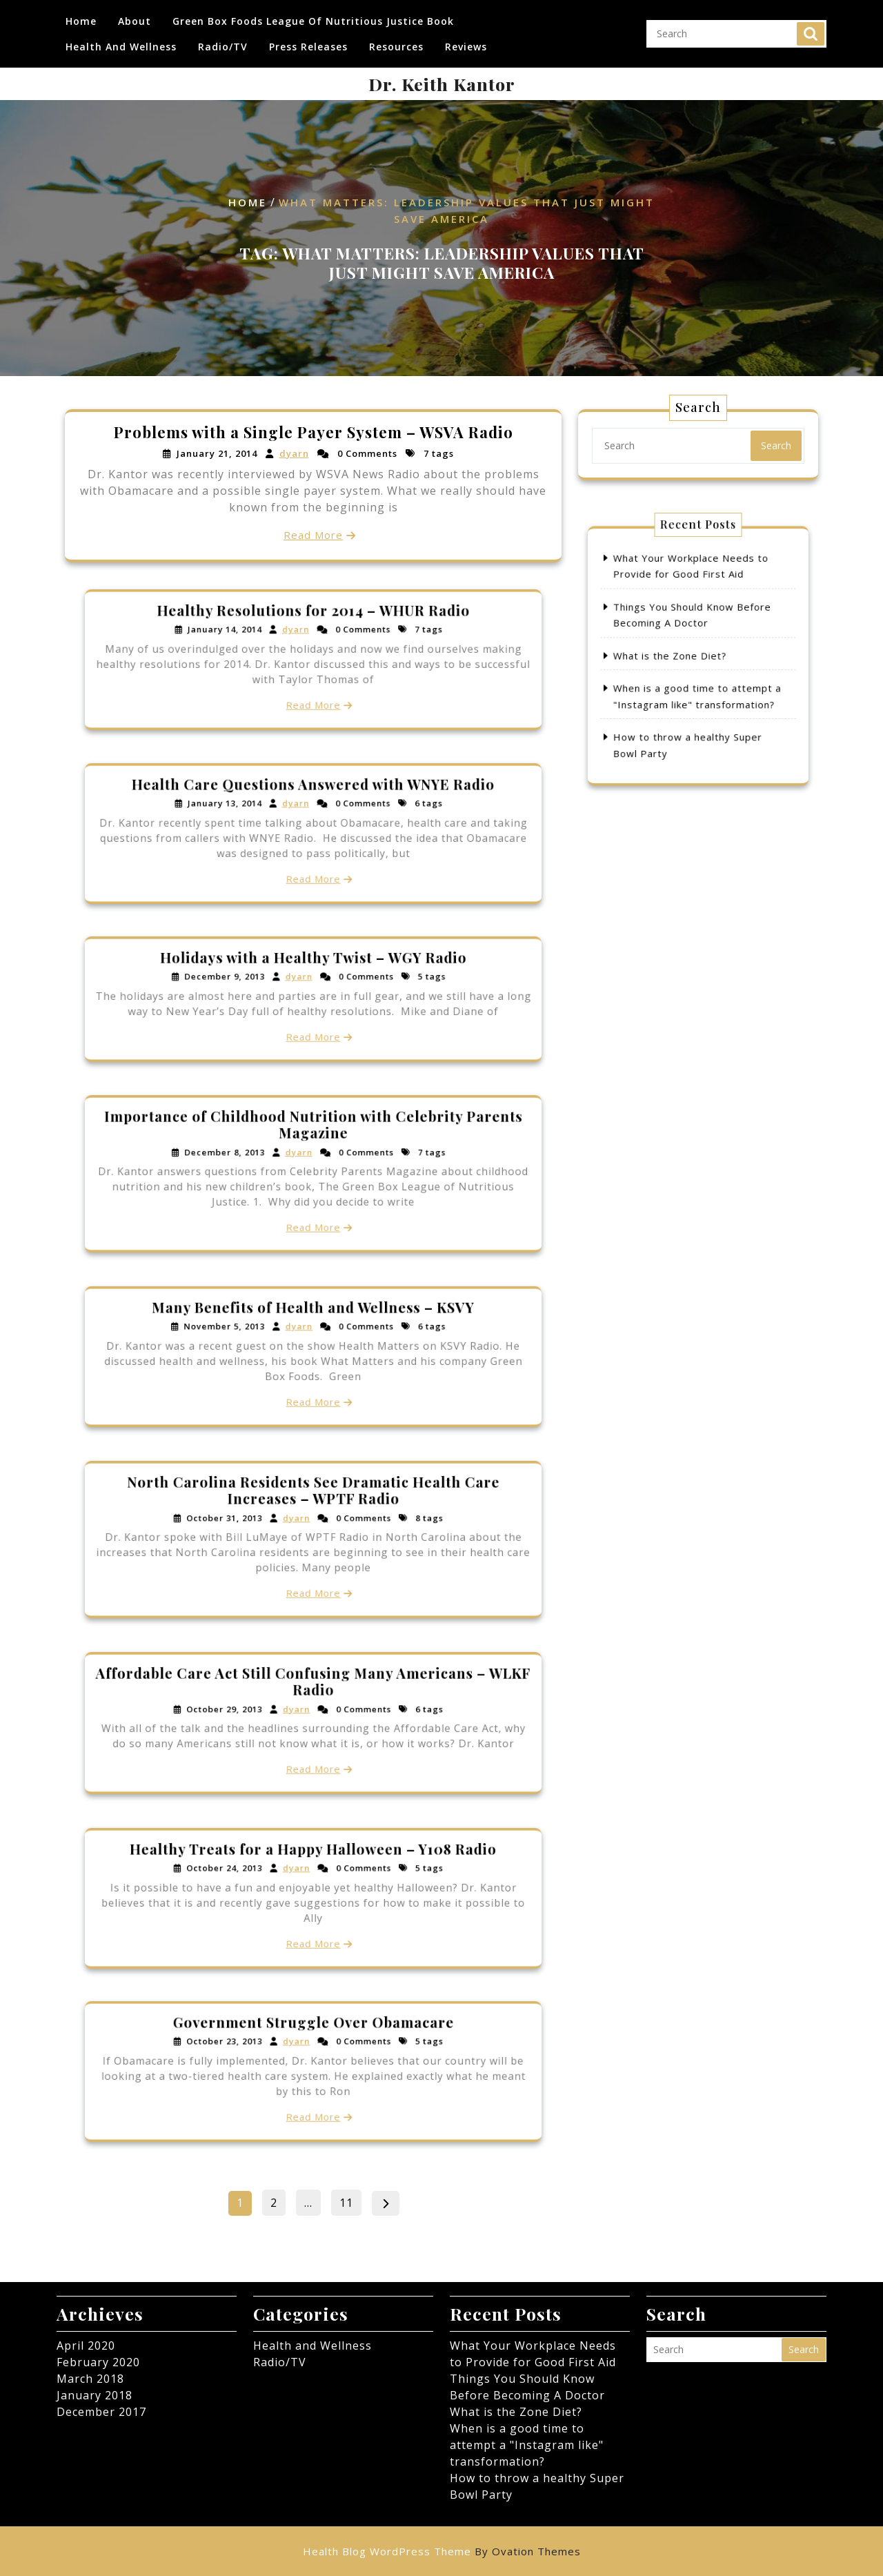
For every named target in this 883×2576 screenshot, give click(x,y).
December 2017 (101, 2411)
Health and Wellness (121, 41)
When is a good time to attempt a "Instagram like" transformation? (527, 2445)
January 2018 (94, 2395)
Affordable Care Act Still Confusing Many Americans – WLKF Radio (312, 1701)
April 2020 (86, 2345)
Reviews (466, 41)
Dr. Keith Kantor (441, 83)
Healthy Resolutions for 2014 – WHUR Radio (313, 633)
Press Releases (308, 41)
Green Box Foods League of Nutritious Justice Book (313, 16)
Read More (313, 533)
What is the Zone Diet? (683, 655)
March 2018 (90, 2378)
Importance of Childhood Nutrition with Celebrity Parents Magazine (313, 1148)
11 (350, 2200)
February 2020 (98, 2362)
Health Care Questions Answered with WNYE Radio (313, 807)
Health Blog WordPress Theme (442, 2551)
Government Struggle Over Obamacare (313, 2046)
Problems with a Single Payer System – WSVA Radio (313, 434)
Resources (396, 41)
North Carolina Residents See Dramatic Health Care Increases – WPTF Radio (313, 1513)
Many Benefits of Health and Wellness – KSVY (313, 1330)
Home (81, 16)
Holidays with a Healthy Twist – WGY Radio (313, 977)
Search (810, 29)
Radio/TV (223, 41)
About (134, 16)
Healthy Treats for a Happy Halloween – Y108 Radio (313, 1872)
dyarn (295, 454)
